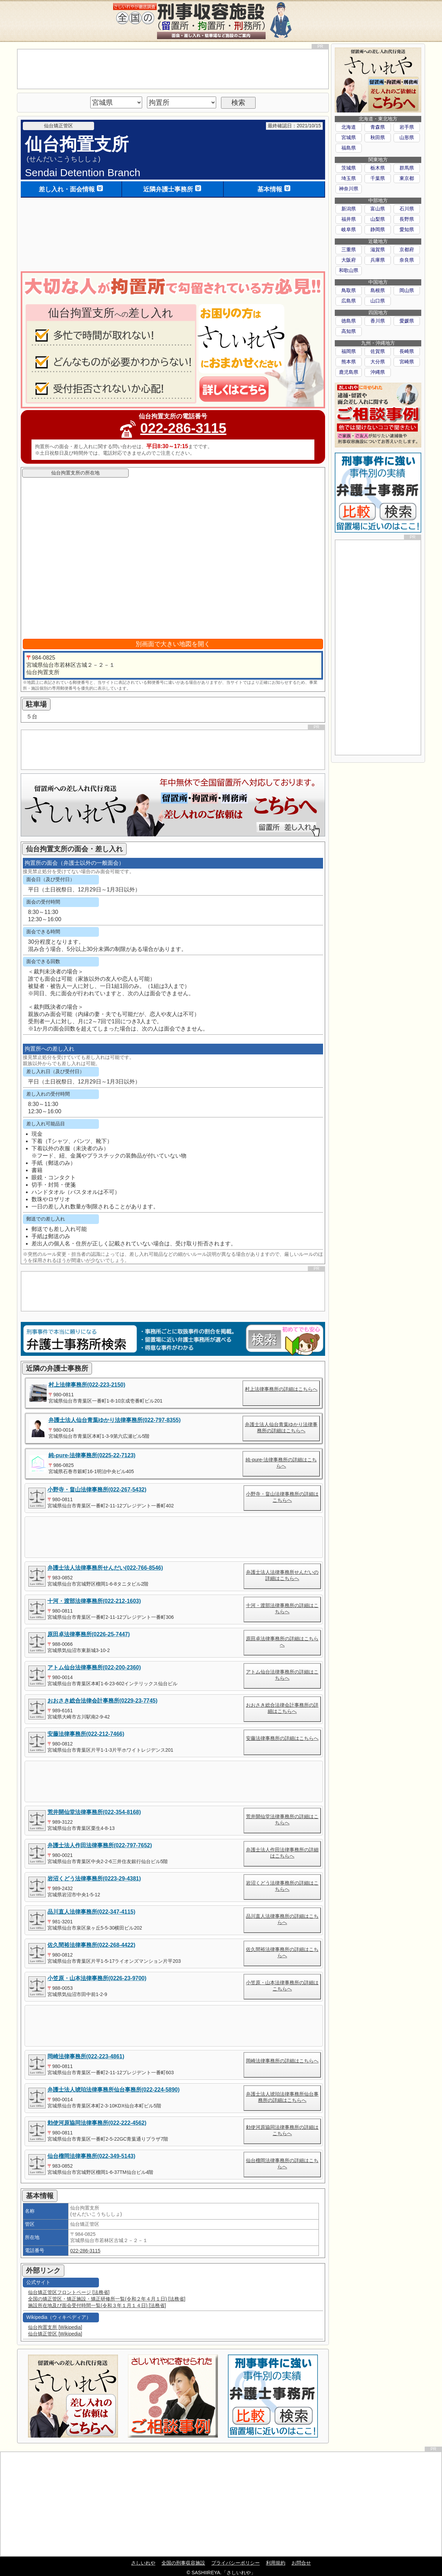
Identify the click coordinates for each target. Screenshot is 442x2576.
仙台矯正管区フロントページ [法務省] (69, 2292)
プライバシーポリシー (235, 2563)
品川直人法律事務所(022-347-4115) (91, 1912)
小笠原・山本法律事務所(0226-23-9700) (96, 1978)
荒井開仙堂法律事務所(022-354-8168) (94, 1812)
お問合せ (301, 2563)
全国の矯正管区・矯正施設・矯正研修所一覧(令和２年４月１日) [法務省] (106, 2299)
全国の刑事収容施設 (183, 2563)
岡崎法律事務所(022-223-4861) (85, 2056)
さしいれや (143, 2563)
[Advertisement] (173, 68)
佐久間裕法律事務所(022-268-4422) (91, 1945)
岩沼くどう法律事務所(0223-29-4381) (94, 1878)
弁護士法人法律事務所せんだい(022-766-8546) (105, 1568)
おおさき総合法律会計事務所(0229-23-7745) (102, 1701)
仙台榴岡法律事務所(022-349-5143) (91, 2156)
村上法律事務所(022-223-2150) (86, 1385)
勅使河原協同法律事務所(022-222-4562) (96, 2123)
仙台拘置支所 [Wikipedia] (55, 2327)
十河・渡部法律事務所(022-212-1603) (94, 1601)
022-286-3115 (183, 428)
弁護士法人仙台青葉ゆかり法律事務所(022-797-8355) (114, 1420)
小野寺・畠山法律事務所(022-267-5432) (96, 1490)
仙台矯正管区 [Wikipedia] (55, 2334)
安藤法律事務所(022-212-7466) (85, 1734)
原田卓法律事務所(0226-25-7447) (88, 1634)
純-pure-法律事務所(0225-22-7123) (92, 1455)
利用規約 (275, 2563)
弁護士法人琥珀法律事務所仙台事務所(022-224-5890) (113, 2090)
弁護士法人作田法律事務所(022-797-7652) (99, 1845)
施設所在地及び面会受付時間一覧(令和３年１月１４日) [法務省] (97, 2305)
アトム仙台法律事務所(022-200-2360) (94, 1667)
